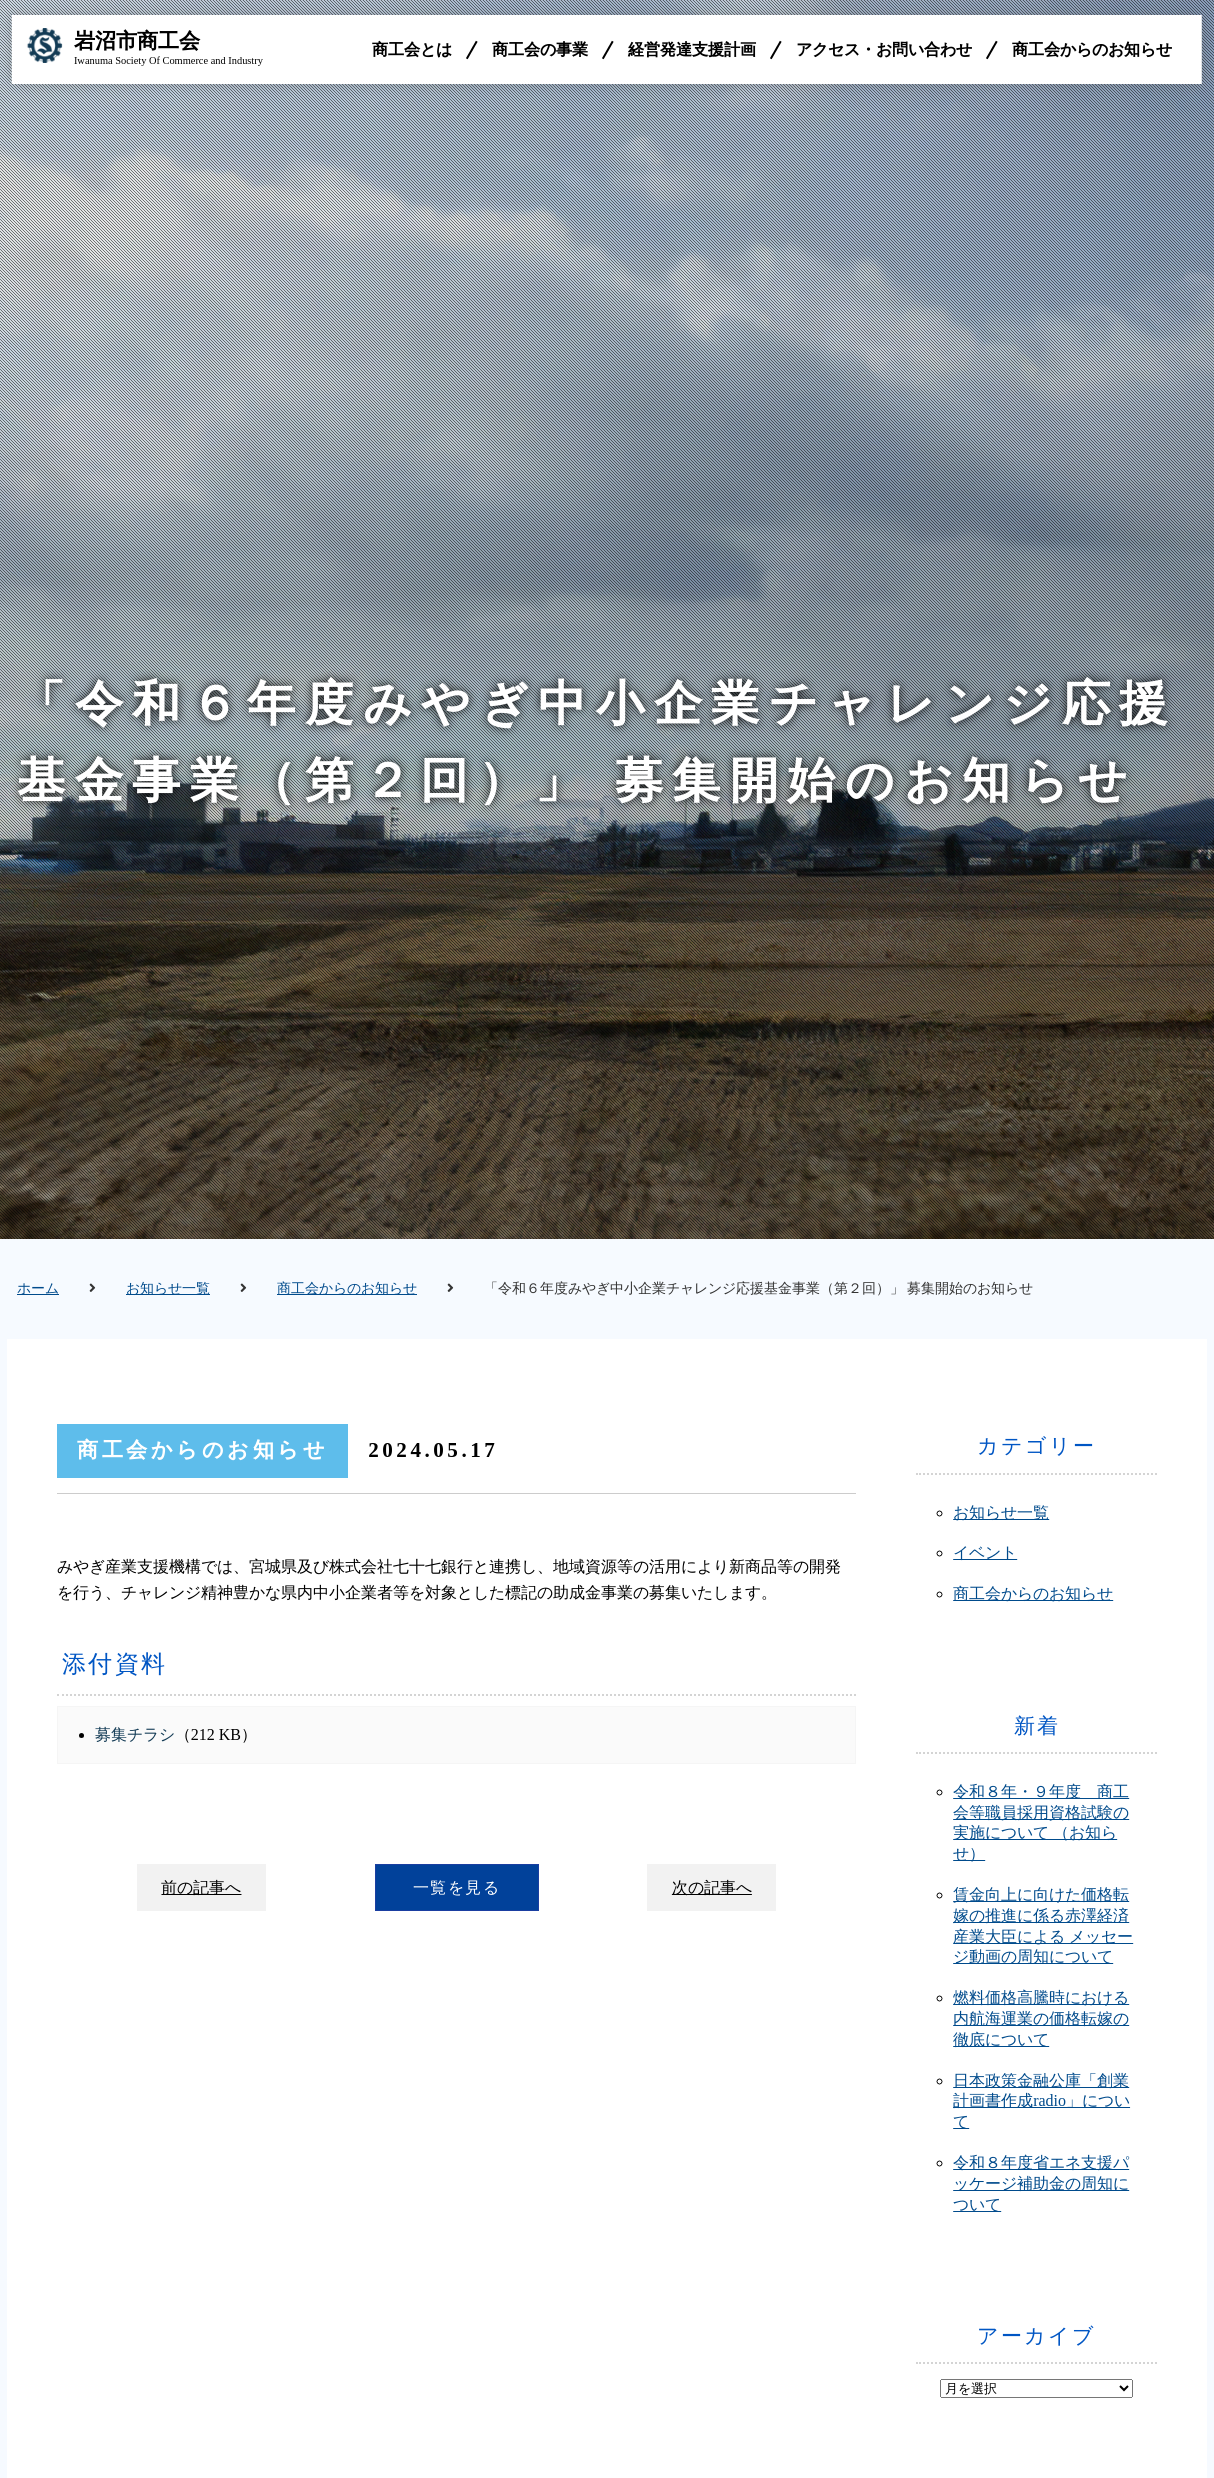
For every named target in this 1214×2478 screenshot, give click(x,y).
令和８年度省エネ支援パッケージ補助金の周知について (1041, 2183)
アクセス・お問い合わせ (884, 49)
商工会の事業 (540, 49)
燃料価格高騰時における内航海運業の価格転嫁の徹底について (1041, 2018)
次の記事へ (711, 1887)
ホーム (38, 1288)
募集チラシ (135, 1734)
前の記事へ (202, 1887)
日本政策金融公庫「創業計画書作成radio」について (1041, 2101)
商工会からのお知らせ (1092, 49)
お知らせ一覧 (168, 1288)
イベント (985, 1552)
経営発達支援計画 (692, 49)
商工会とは (412, 49)
